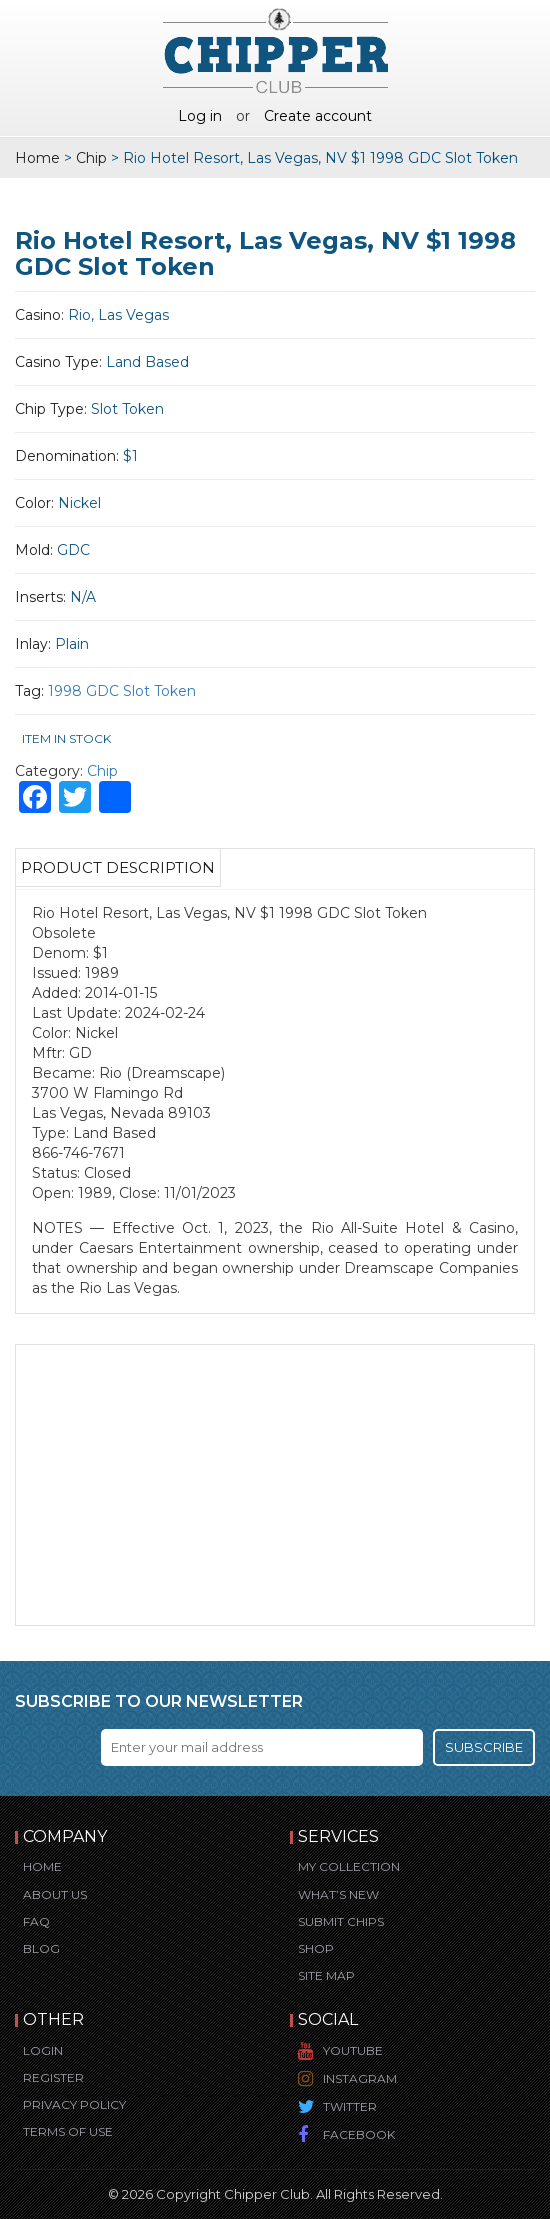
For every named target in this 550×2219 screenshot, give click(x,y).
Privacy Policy (74, 2104)
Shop (316, 1948)
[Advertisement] (275, 1485)
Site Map (326, 1975)
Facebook (359, 2134)
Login (43, 2050)
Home (37, 158)
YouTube (353, 2050)
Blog (41, 1948)
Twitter (350, 2106)
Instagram (360, 2078)
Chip (91, 158)
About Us (55, 1894)
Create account (318, 116)
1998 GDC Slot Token (122, 691)
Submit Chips (341, 1921)
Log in (200, 116)
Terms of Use (68, 2131)
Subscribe (484, 1747)
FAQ (36, 1921)
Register (53, 2077)
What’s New (338, 1894)
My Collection (349, 1866)
